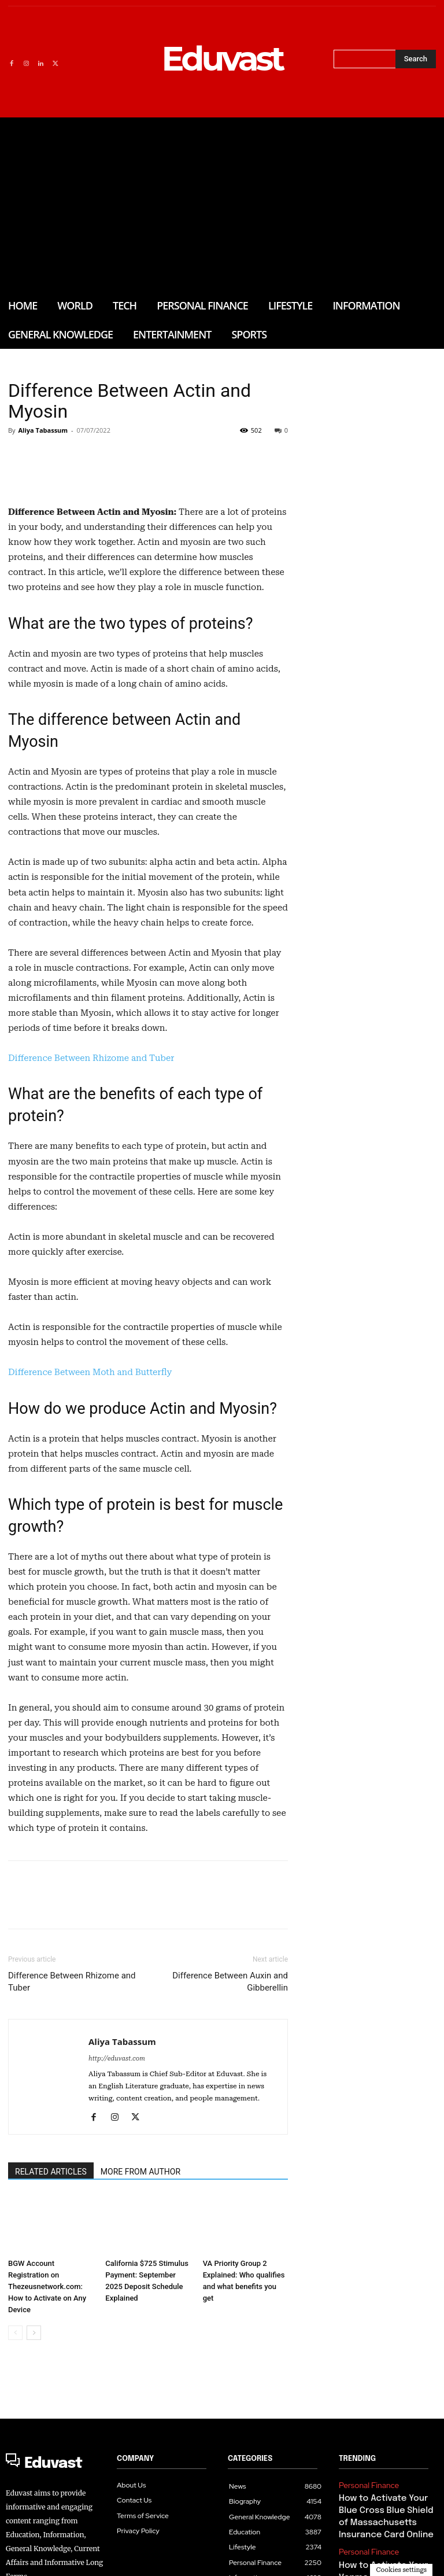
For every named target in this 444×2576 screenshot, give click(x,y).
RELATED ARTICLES (51, 2329)
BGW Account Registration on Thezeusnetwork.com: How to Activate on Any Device (47, 2443)
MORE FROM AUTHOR (140, 2329)
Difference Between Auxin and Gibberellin (230, 2139)
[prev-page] (15, 2490)
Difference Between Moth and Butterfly (90, 1530)
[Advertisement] (222, 204)
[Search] (415, 59)
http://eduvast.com (116, 2216)
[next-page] (34, 2490)
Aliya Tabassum (43, 430)
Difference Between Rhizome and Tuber (91, 1216)
